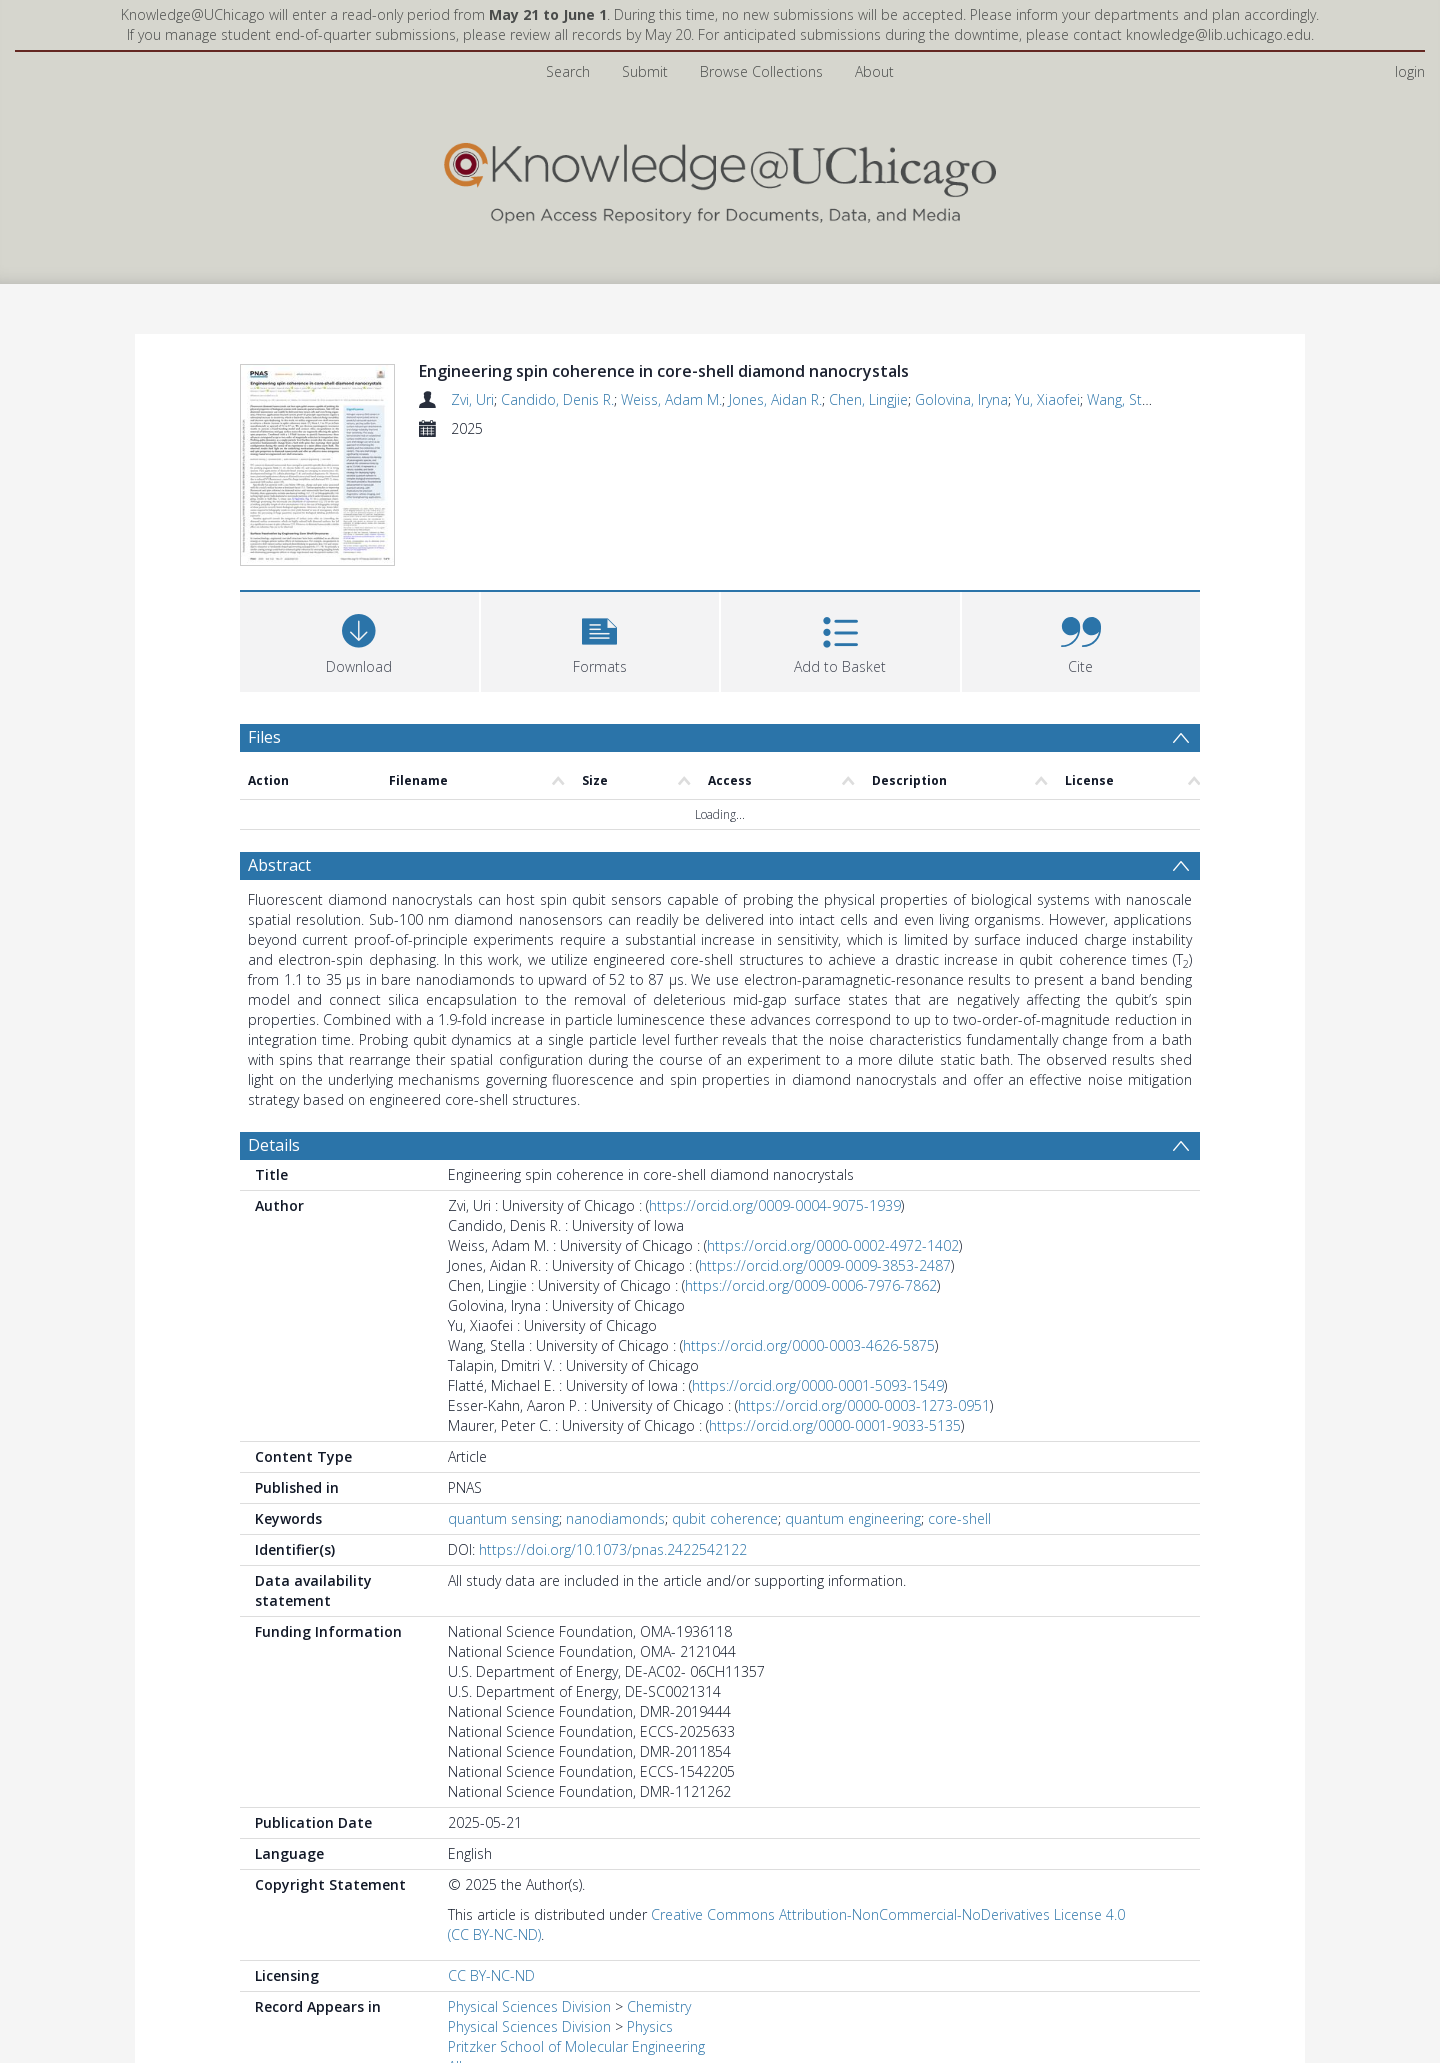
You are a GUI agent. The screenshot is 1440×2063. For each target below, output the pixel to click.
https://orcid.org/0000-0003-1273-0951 (864, 1285)
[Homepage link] (720, 178)
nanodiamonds (615, 1398)
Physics (650, 1906)
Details (274, 1025)
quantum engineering (853, 1398)
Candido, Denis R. (557, 399)
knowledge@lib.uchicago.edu (1218, 34)
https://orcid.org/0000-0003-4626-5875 (809, 1225)
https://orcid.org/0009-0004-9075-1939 (775, 1085)
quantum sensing (503, 1398)
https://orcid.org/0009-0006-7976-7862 (811, 1165)
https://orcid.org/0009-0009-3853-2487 (825, 1145)
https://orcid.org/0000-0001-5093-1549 (818, 1265)
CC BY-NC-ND (491, 1855)
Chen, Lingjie (868, 399)
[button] (600, 518)
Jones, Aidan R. (775, 399)
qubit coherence (725, 1398)
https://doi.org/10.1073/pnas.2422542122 (613, 1429)
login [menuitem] (1410, 71)
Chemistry (659, 1886)
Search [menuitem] (568, 71)
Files (264, 616)
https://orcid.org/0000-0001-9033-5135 (835, 1305)
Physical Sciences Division (529, 1886)
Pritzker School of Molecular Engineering (576, 1926)
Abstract (279, 745)
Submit (645, 71)
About (874, 71)
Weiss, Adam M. (671, 399)
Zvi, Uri (472, 399)
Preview (277, 2028)
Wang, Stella (1125, 399)
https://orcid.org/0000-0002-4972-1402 (833, 1125)
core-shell (959, 1398)
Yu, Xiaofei (1047, 399)
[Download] (359, 518)
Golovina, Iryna (961, 399)
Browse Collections (761, 71)
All (455, 1946)
